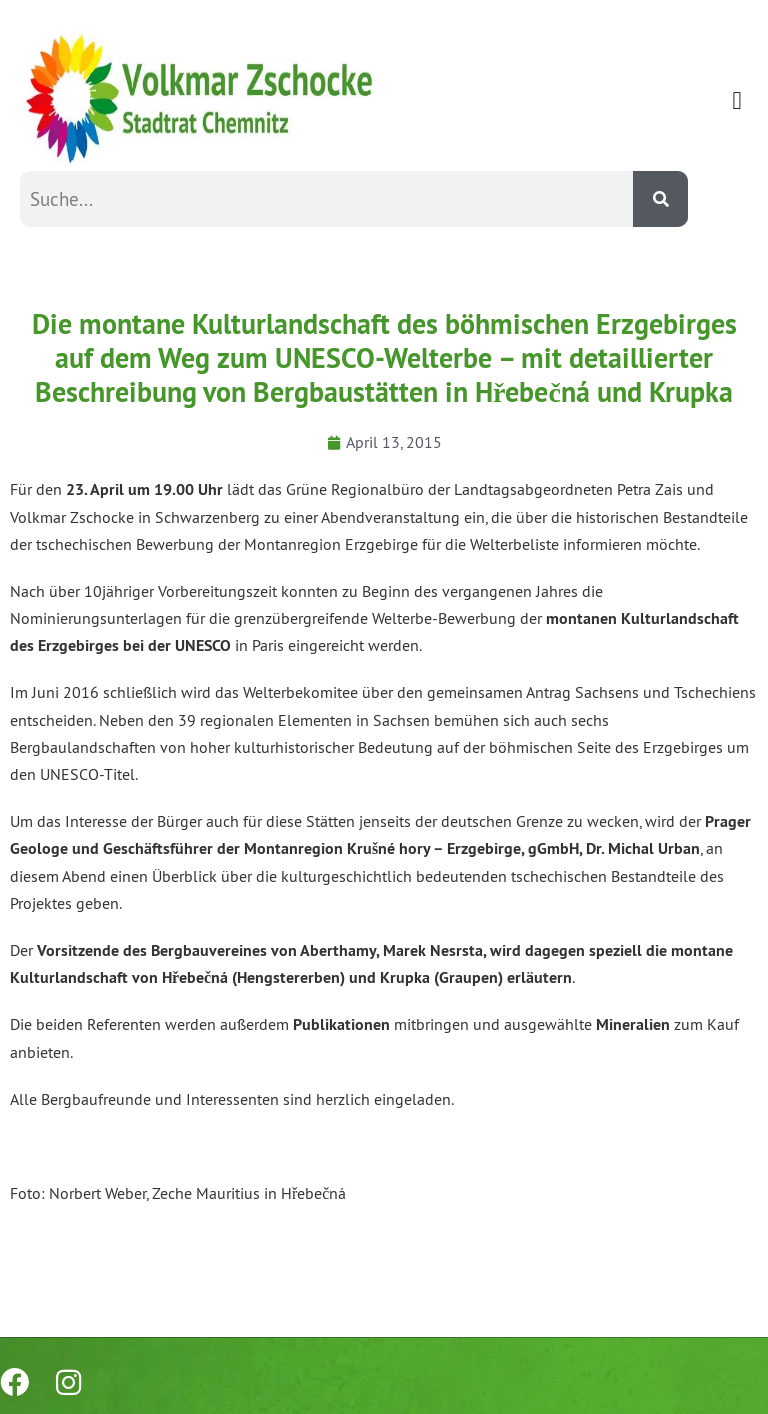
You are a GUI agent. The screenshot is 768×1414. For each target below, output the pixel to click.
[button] (737, 101)
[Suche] (660, 199)
